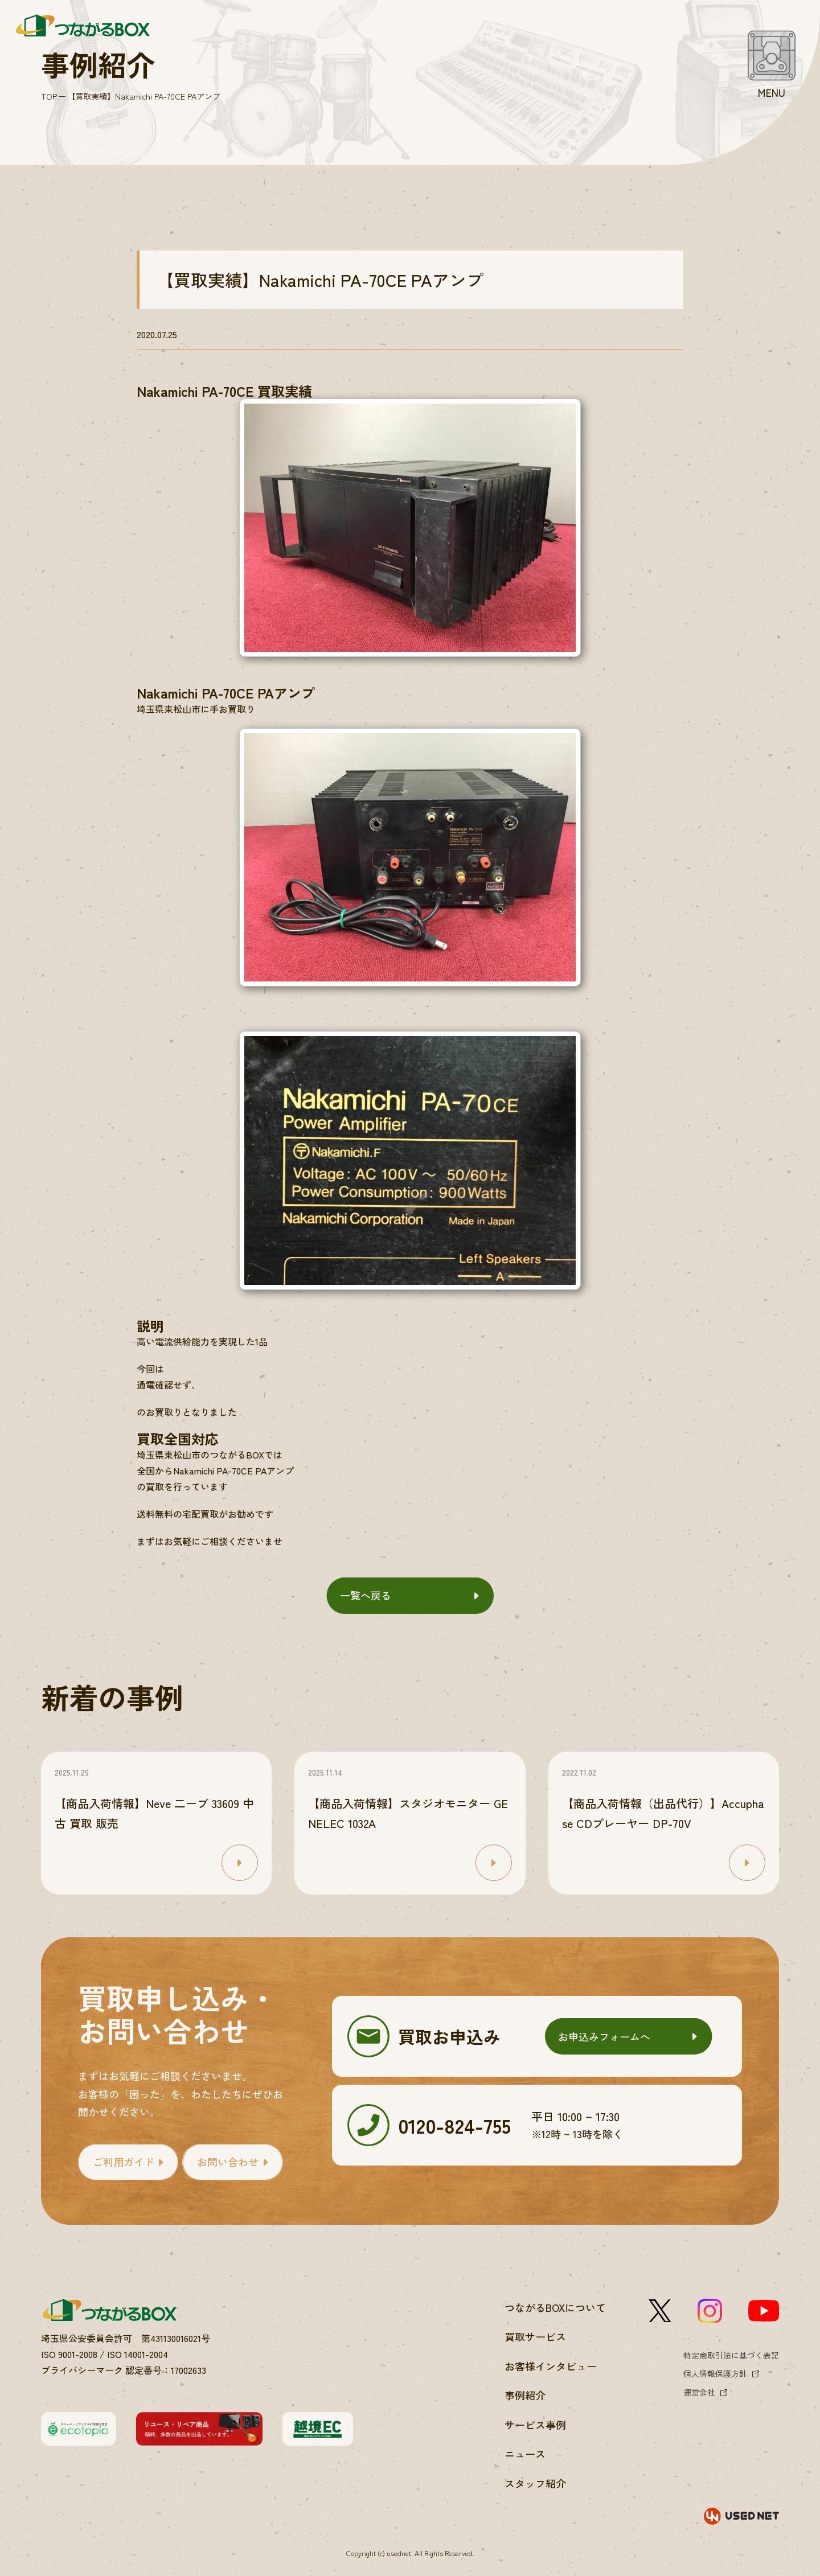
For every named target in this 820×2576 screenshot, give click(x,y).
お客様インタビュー (551, 2366)
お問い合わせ (228, 2161)
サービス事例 (535, 2424)
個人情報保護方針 (715, 2373)
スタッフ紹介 (535, 2483)
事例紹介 (525, 2395)
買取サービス (535, 2336)
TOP (49, 96)
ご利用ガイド (123, 2161)
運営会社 (699, 2392)
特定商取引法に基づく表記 (731, 2355)
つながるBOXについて (555, 2307)
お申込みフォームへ (604, 2036)
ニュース (525, 2453)
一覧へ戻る (365, 1595)
